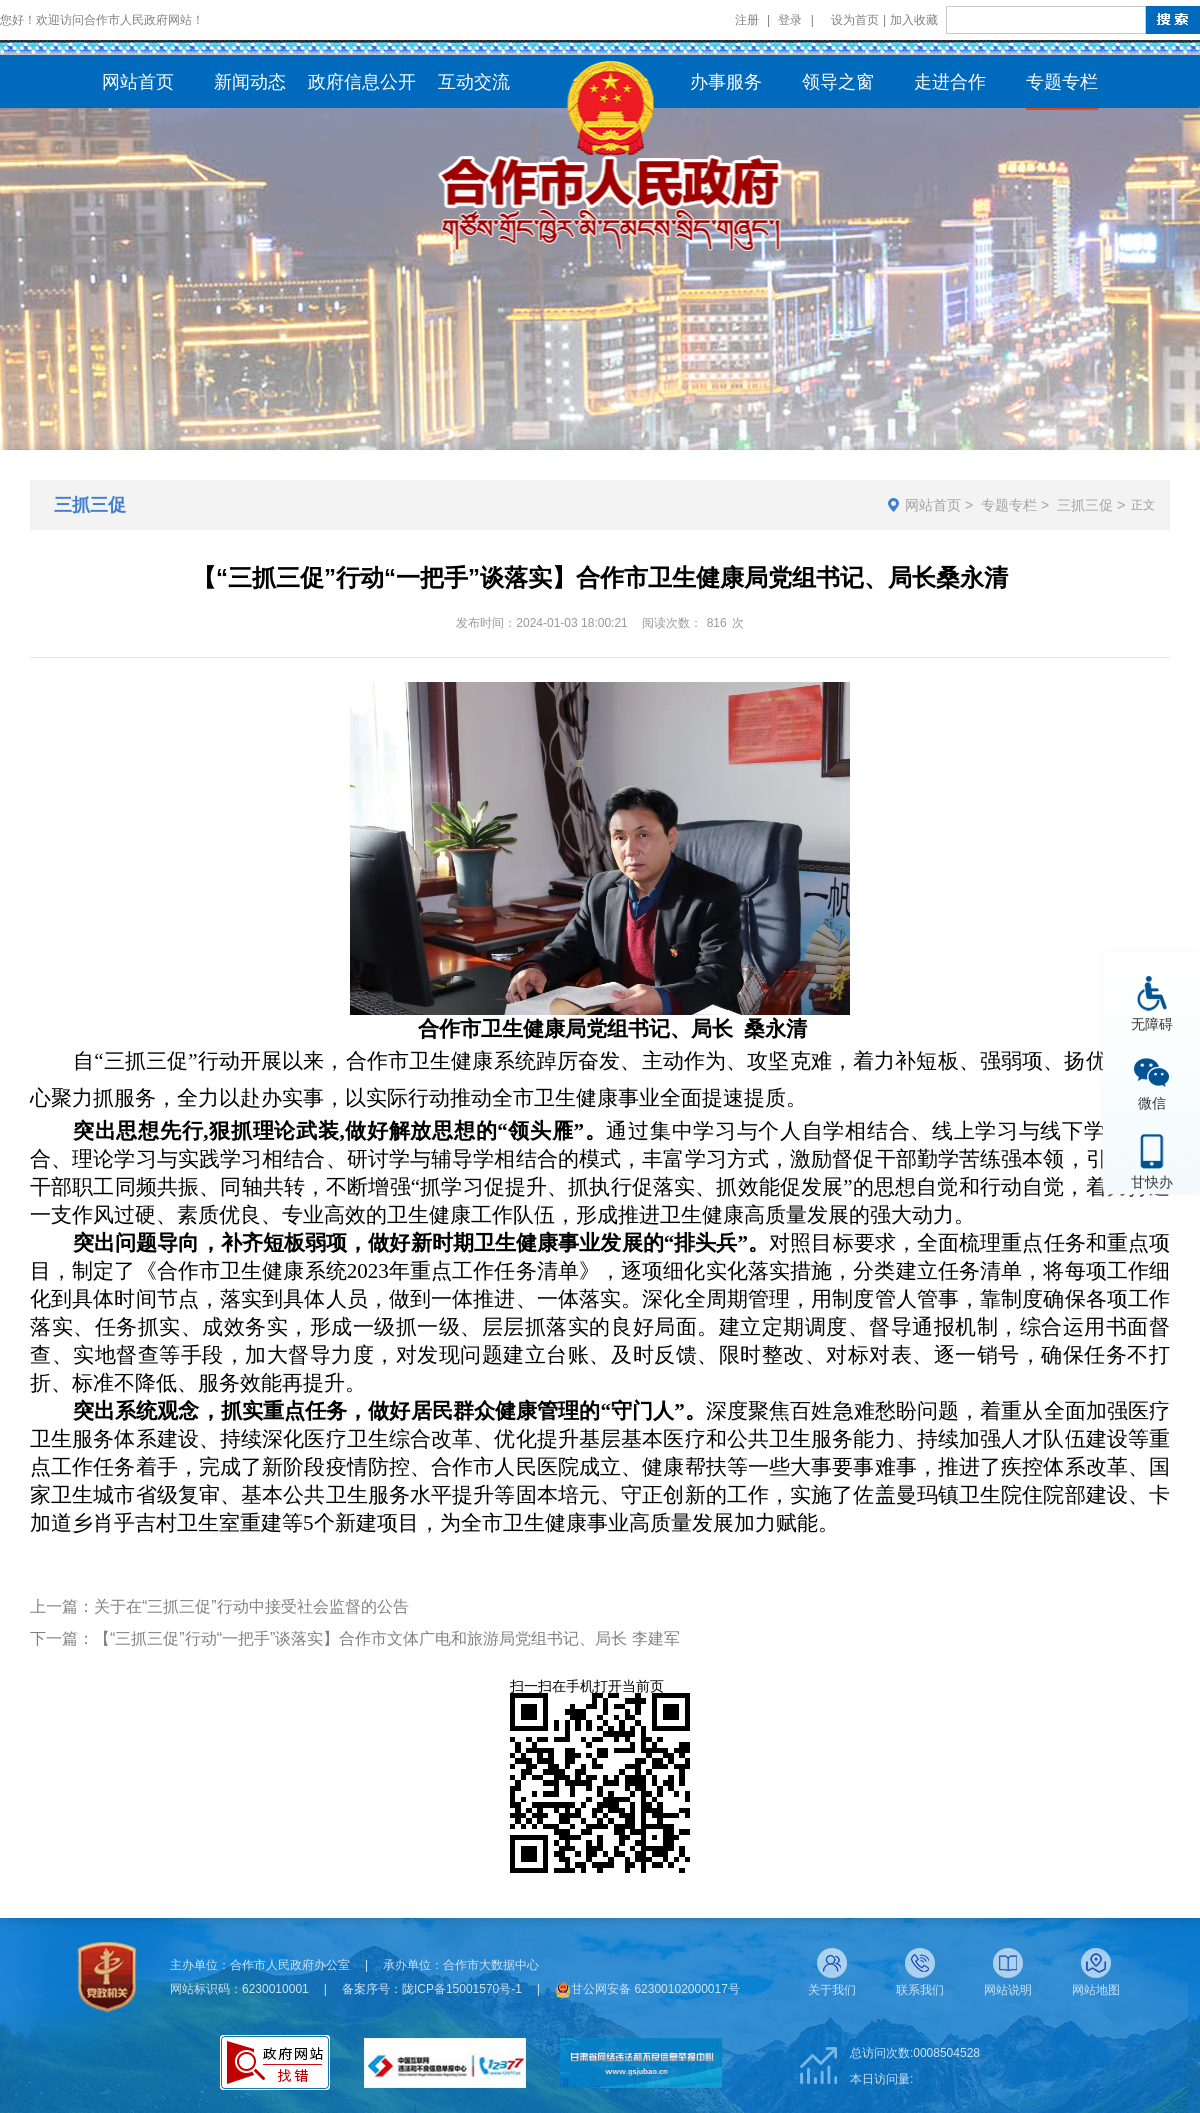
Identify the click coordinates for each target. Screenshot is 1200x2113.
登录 (790, 20)
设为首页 (855, 20)
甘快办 (1152, 1181)
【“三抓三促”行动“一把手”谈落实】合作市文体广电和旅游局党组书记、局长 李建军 (387, 1638)
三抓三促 (1085, 505)
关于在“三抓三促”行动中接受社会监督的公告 (251, 1606)
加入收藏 (914, 20)
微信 (1152, 1102)
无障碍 (1152, 1023)
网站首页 (933, 505)
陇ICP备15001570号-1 (462, 1989)
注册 (747, 20)
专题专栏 (1009, 505)
